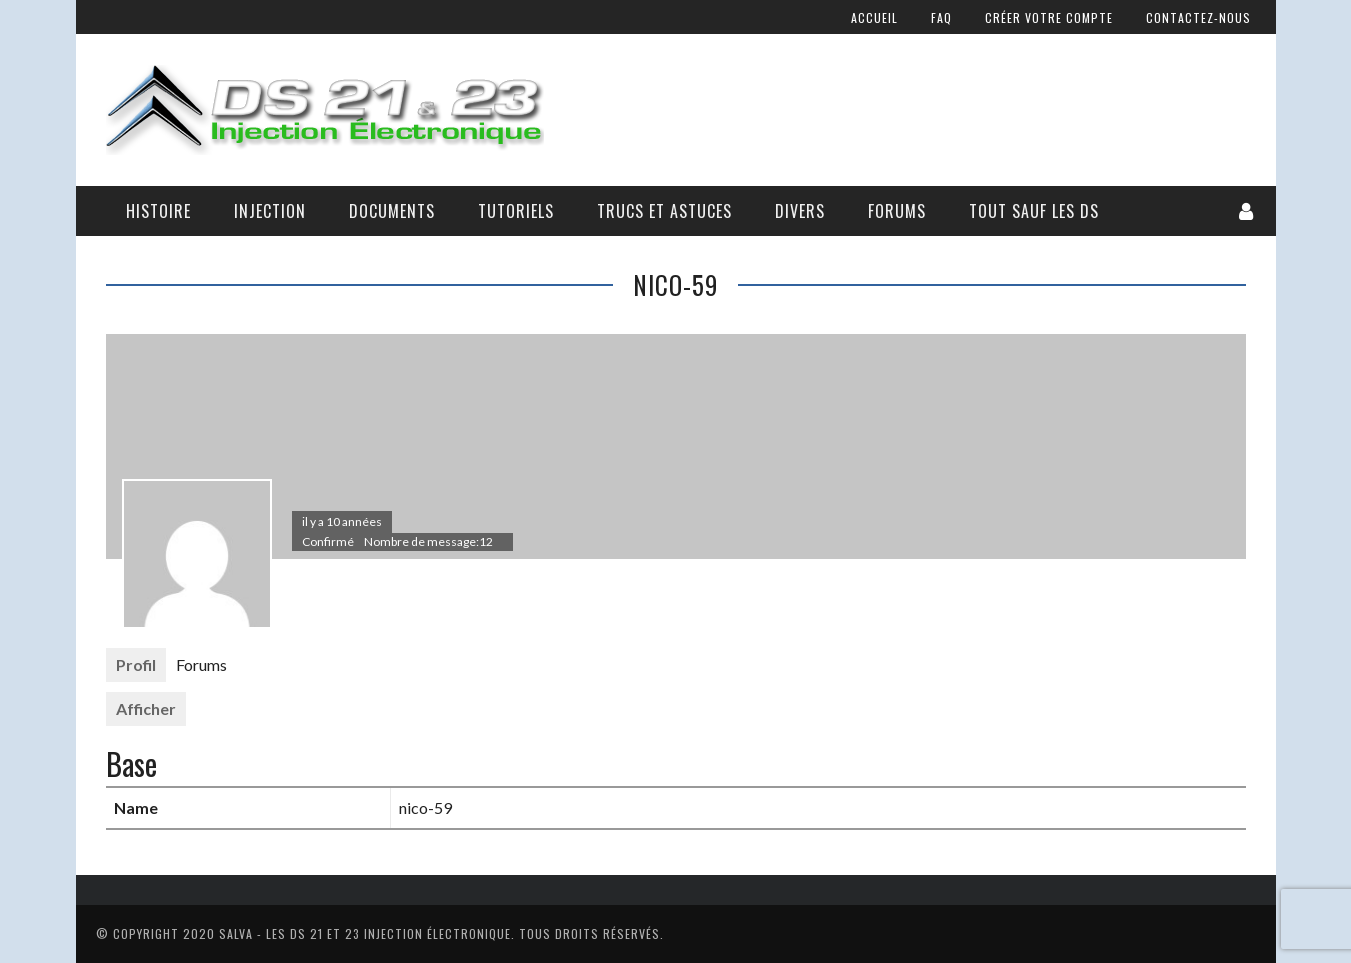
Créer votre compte (1049, 17)
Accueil (874, 17)
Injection (270, 211)
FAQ (941, 17)
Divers (800, 211)
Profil (136, 664)
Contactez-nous (1198, 17)
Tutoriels (516, 211)
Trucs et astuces (664, 211)
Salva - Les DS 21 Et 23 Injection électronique (365, 933)
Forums (897, 211)
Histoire (158, 211)
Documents (392, 211)
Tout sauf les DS (1034, 211)
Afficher (146, 708)
